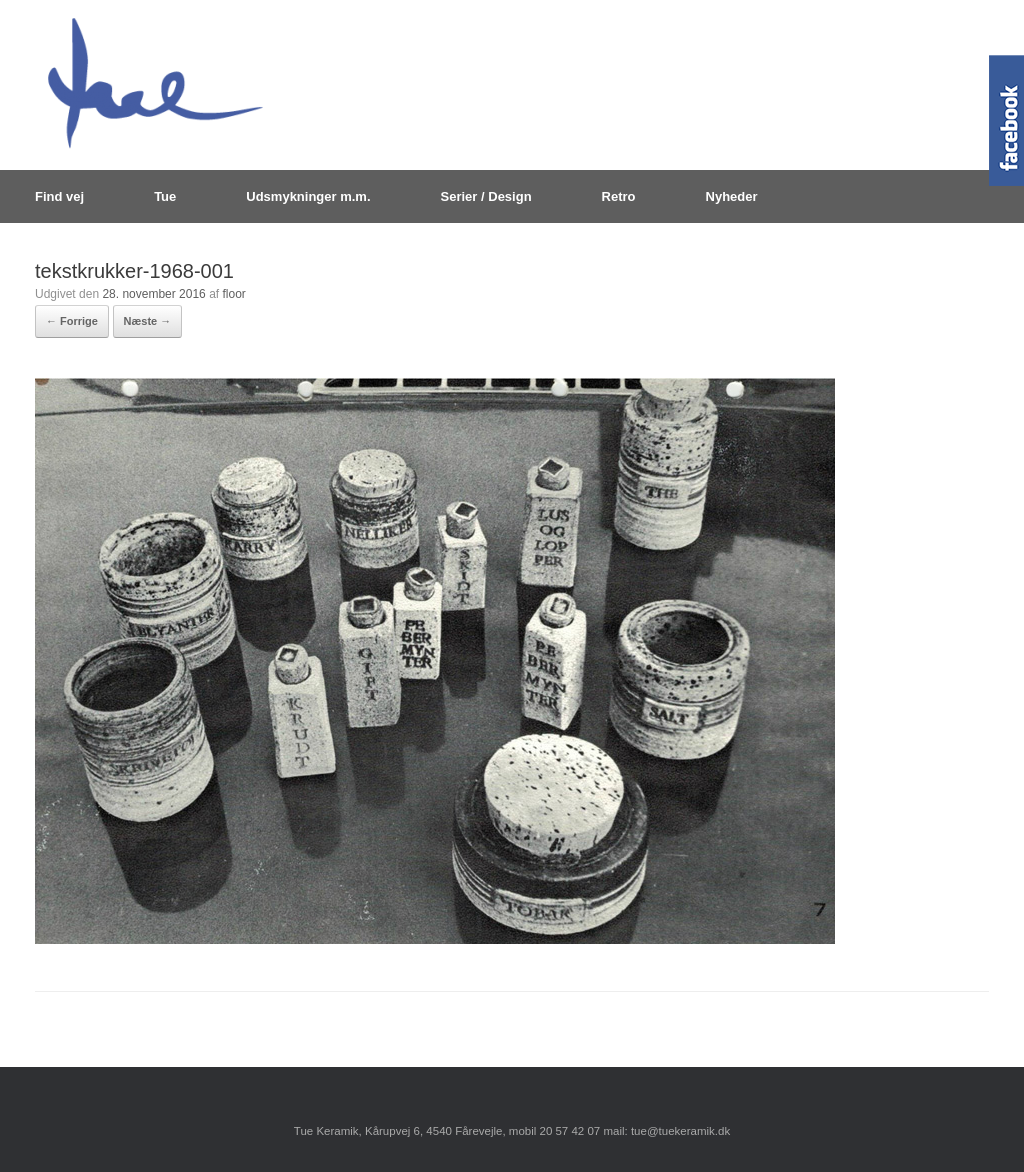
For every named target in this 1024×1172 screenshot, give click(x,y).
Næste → (148, 321)
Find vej (59, 196)
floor (233, 294)
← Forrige (72, 321)
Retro (619, 196)
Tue (165, 196)
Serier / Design (486, 196)
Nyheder (732, 196)
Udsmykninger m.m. (308, 196)
